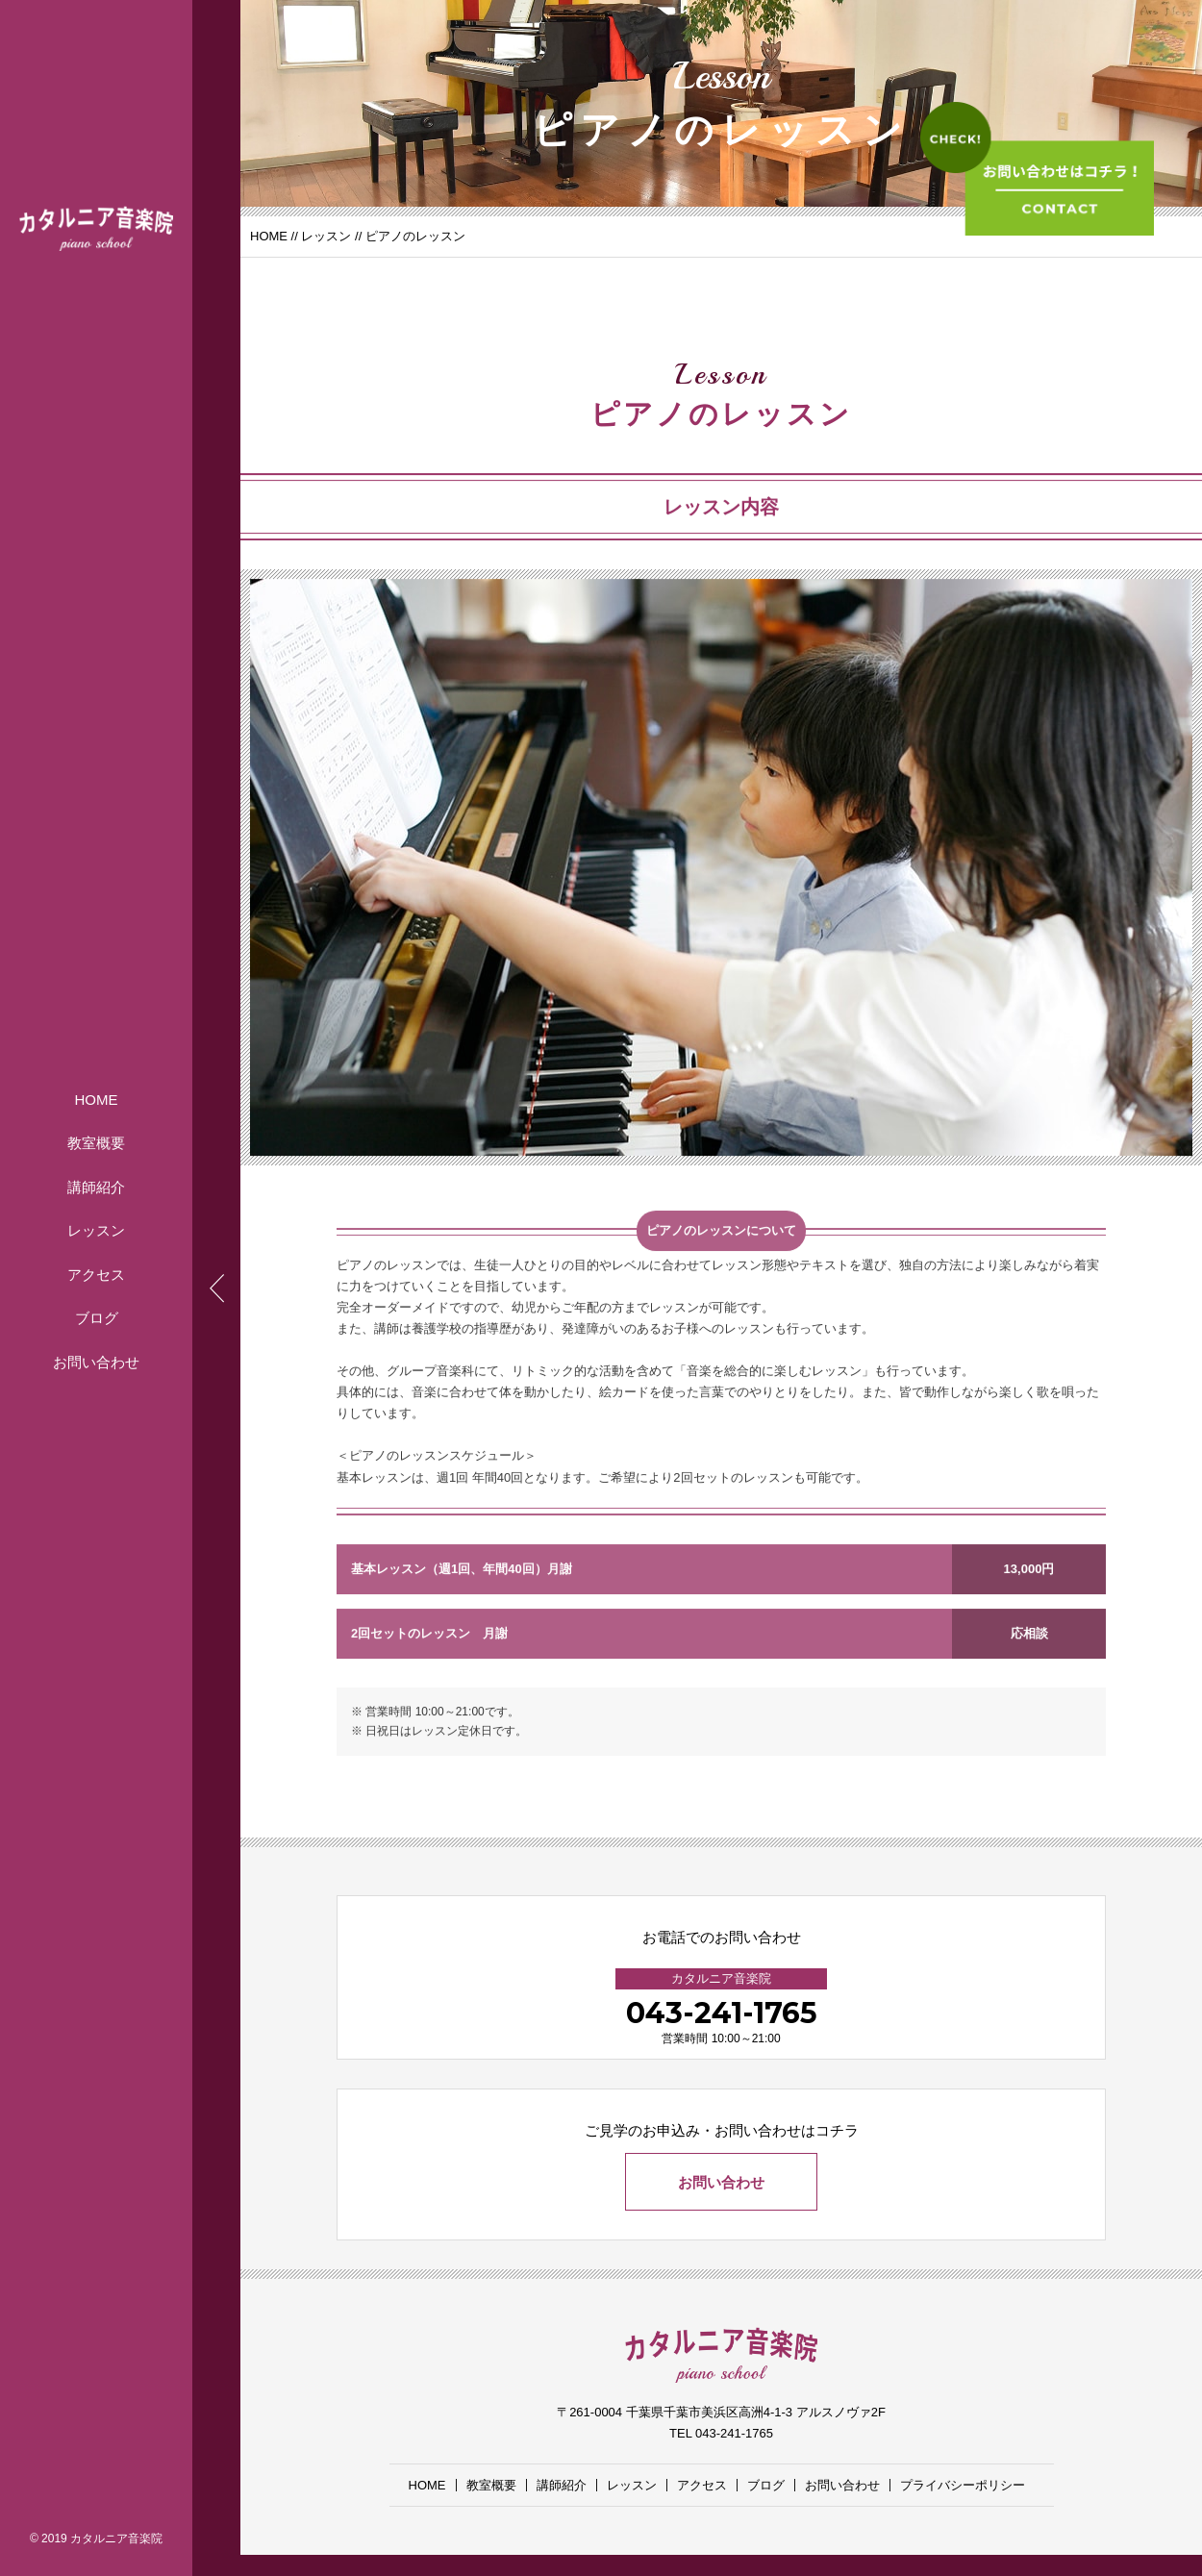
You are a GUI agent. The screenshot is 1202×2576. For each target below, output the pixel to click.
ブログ (96, 1318)
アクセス (96, 1273)
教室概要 (96, 1143)
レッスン (96, 1230)
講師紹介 (96, 1186)
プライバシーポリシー (962, 2485)
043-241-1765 (721, 2013)
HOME (96, 1098)
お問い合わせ (96, 1361)
